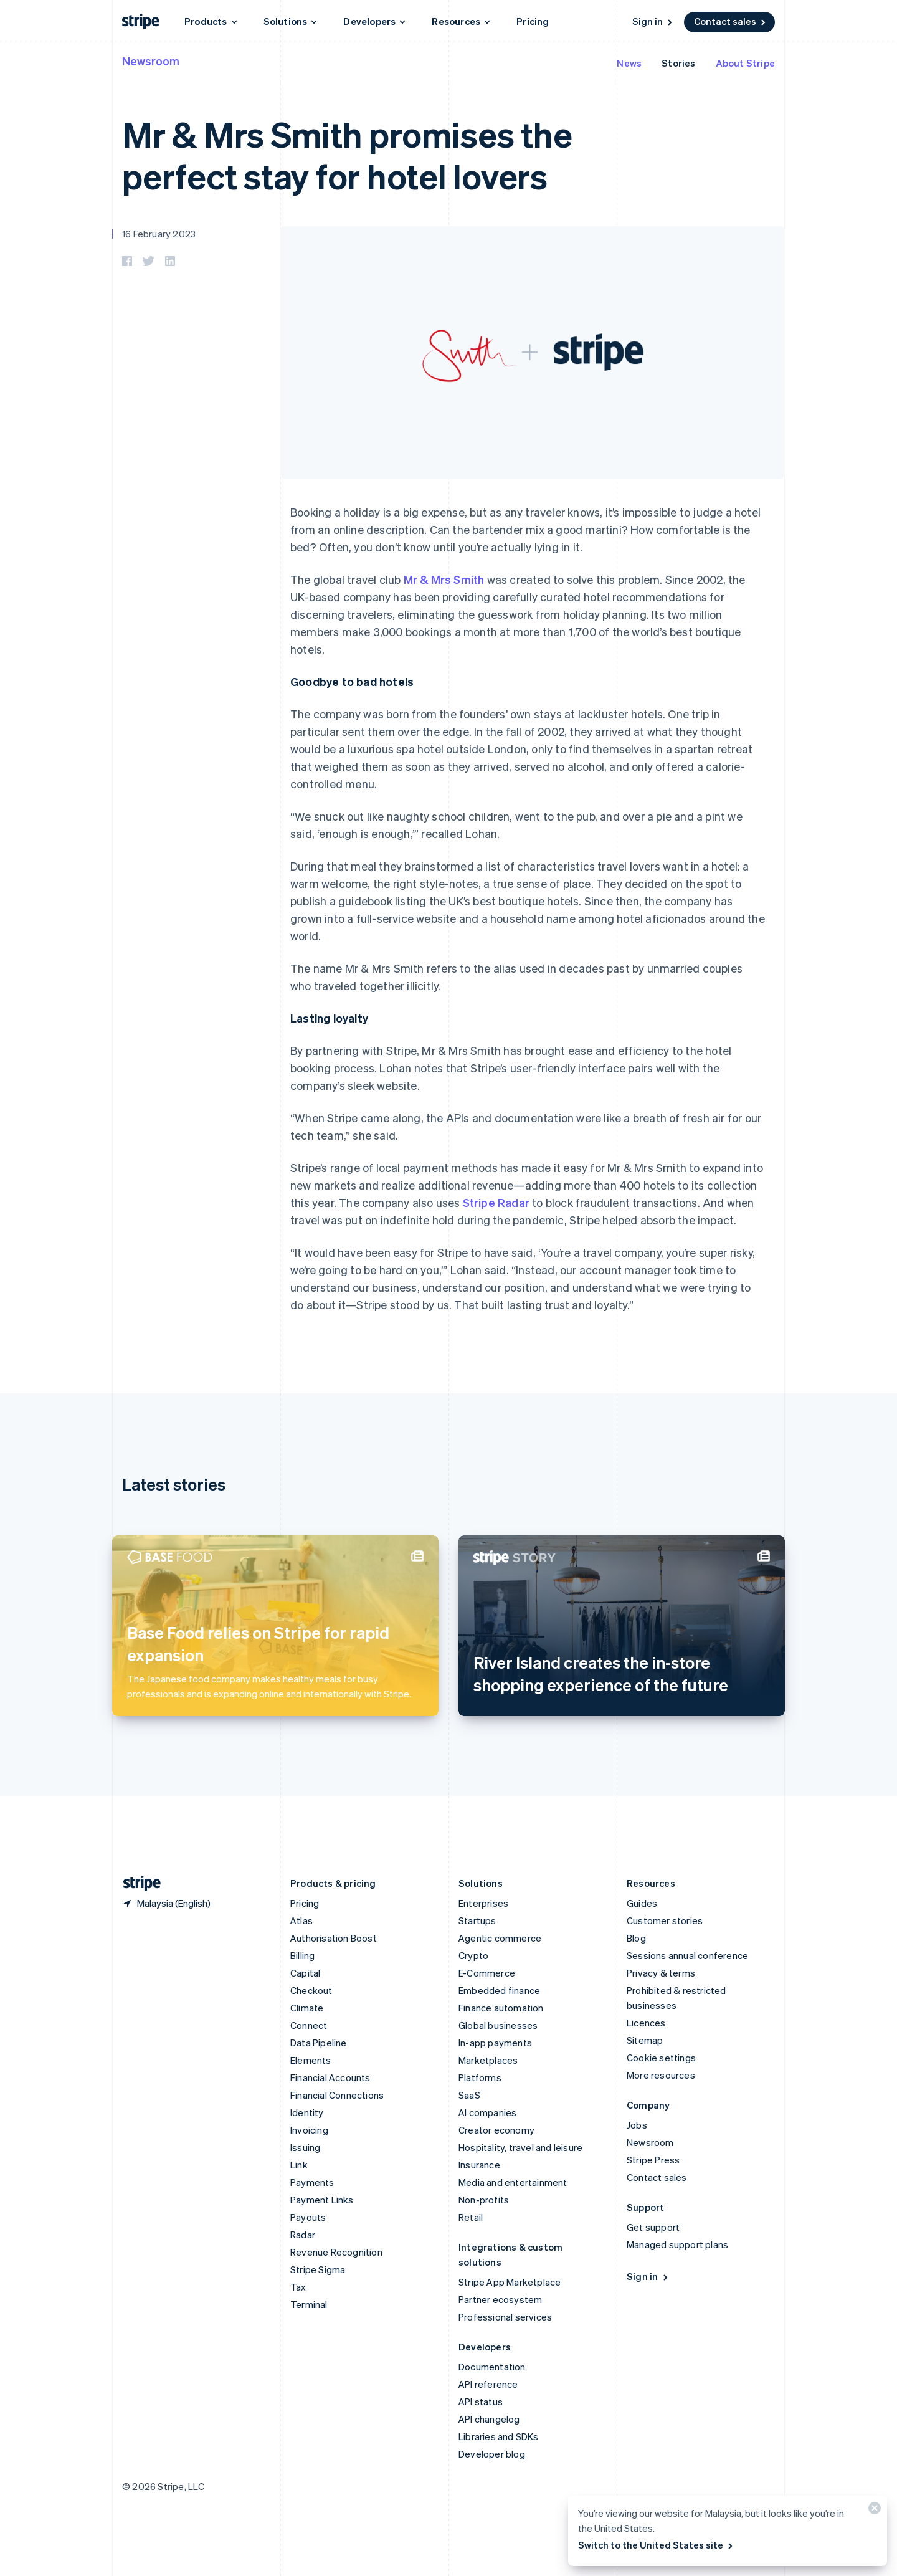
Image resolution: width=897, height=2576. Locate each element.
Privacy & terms (661, 1973)
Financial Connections (337, 2095)
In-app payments (495, 2042)
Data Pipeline (318, 2042)
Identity (307, 2112)
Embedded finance (499, 1990)
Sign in (653, 21)
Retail (470, 2217)
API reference (488, 2384)
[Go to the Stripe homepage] (137, 1883)
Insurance (479, 2165)
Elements (310, 2060)
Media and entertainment (512, 2182)
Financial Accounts (330, 2077)
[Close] (872, 2511)
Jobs (637, 2125)
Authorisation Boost (333, 1938)
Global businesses (498, 2025)
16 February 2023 (159, 233)
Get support (653, 2227)
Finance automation (501, 2007)
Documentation (492, 2366)
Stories (678, 63)
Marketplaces (488, 2060)
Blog (636, 1938)
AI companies (487, 2112)
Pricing (532, 21)
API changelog (489, 2419)
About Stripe (745, 63)
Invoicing (309, 2130)
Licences (646, 2022)
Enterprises (483, 1903)
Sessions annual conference (687, 1955)
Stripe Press (653, 2160)
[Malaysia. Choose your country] (166, 1903)
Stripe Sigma (317, 2269)
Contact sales (730, 21)
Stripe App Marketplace (509, 2282)
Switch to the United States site (656, 2545)
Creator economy (496, 2130)
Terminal (309, 2304)
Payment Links (322, 2199)
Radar (302, 2234)
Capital (305, 1973)
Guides (642, 1903)
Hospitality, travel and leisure (520, 2147)
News (629, 63)
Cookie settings (661, 2057)
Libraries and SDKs (498, 2436)
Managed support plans (677, 2244)
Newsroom (150, 61)
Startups (477, 1920)
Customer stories (665, 1920)
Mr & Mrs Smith (444, 579)
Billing (302, 1955)
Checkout (311, 1990)
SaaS (469, 2095)
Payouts (308, 2217)
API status (480, 2401)
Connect (308, 2025)
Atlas (301, 1920)
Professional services (505, 2317)
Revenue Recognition (336, 2252)
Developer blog (491, 2454)
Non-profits (483, 2199)
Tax (298, 2287)
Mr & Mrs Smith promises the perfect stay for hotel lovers (347, 155)
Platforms (479, 2077)
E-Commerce (486, 1973)
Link (299, 2165)
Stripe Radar (496, 1202)
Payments (312, 2182)
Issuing (305, 2147)
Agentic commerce (499, 1938)
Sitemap (645, 2040)
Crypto (473, 1955)
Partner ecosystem (500, 2299)
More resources (661, 2075)
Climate (306, 2007)
